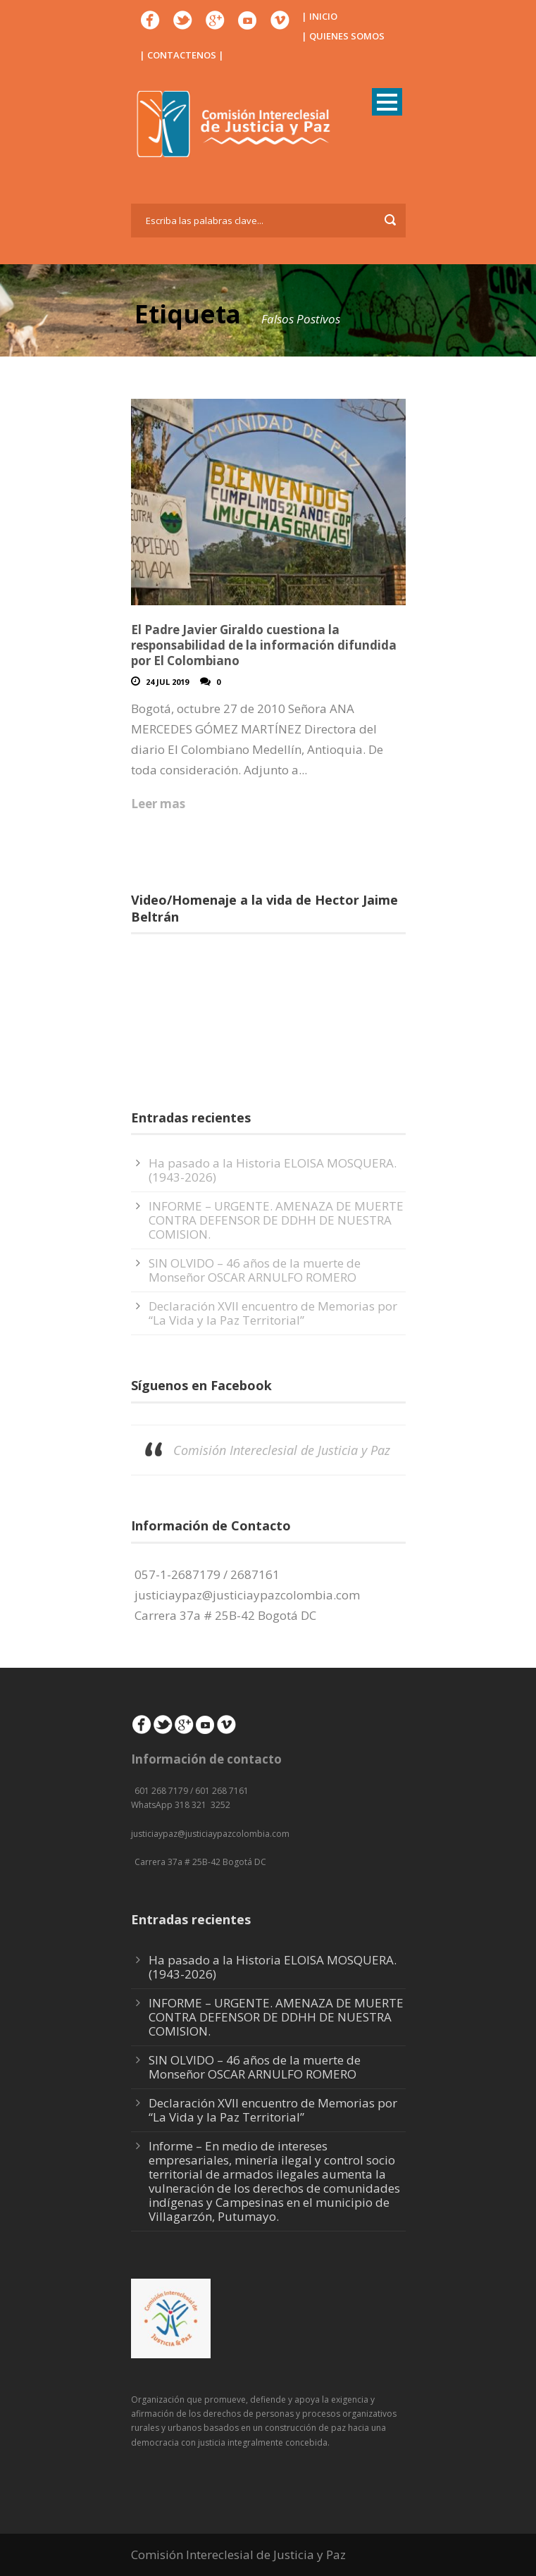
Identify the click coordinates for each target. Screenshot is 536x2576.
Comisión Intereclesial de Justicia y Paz (281, 1450)
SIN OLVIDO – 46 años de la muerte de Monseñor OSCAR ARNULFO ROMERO (255, 1270)
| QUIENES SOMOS (343, 36)
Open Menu (387, 102)
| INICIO (319, 16)
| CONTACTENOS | (181, 55)
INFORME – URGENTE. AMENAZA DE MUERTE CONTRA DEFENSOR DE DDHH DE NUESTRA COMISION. (276, 1220)
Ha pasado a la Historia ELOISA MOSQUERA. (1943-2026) (273, 1170)
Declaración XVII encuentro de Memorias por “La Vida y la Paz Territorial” (273, 1313)
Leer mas (158, 803)
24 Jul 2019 (167, 681)
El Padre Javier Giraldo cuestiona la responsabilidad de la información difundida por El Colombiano (264, 645)
